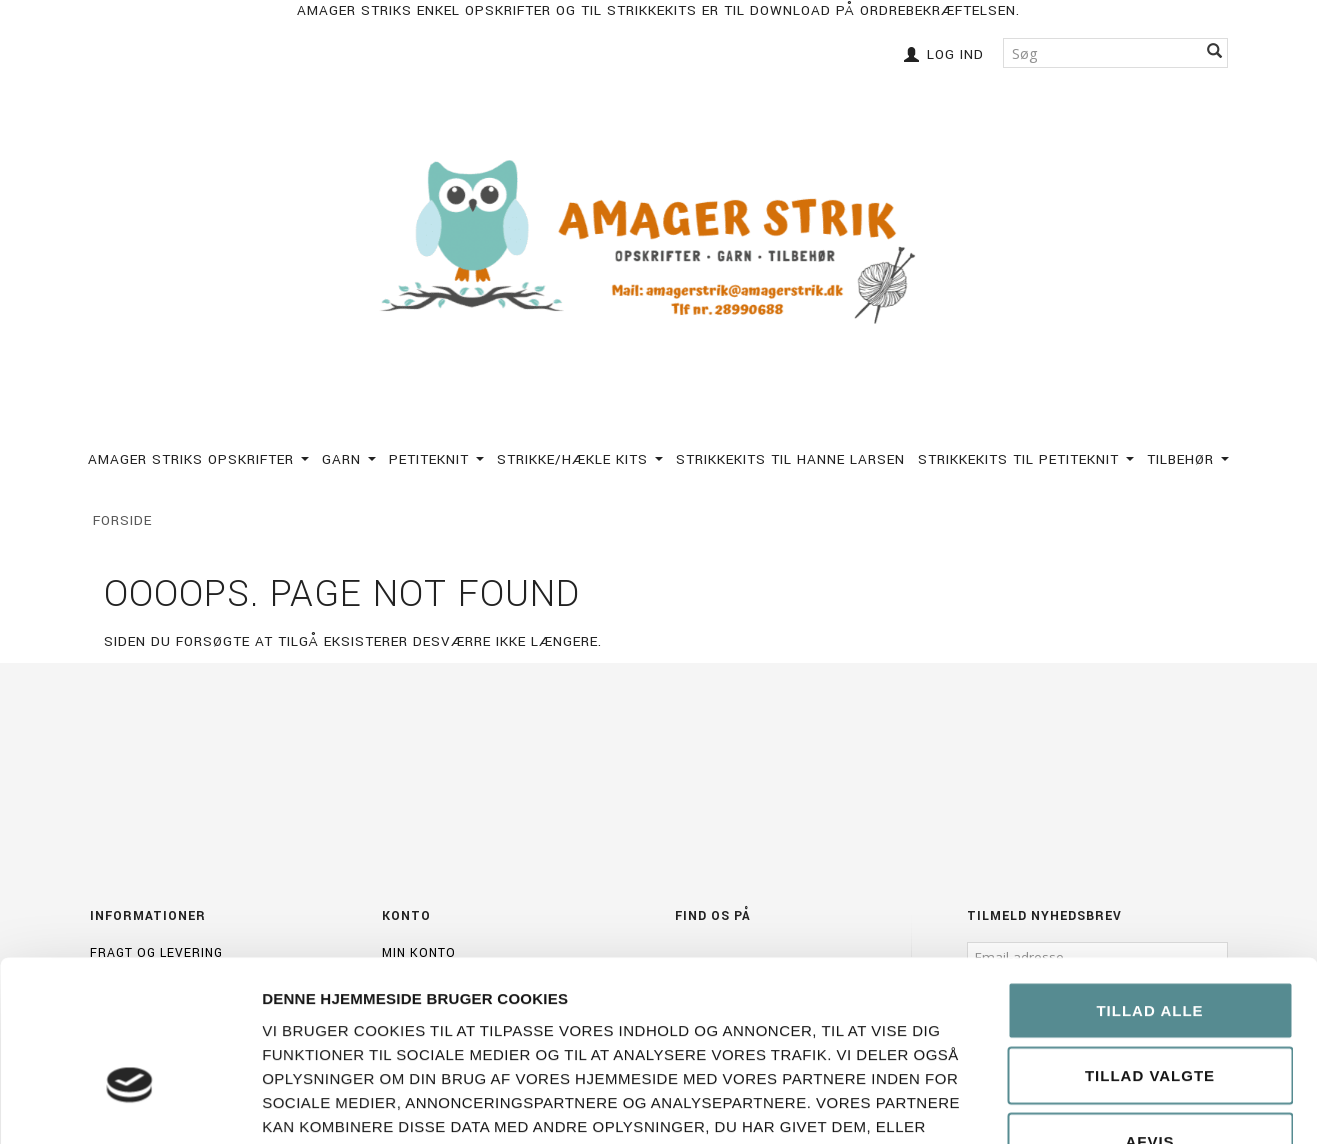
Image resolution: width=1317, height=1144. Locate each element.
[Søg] (1215, 52)
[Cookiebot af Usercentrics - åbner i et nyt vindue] (129, 1105)
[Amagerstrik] (659, 243)
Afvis (1149, 1012)
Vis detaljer (1133, 1104)
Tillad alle (1149, 881)
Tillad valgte (1150, 947)
